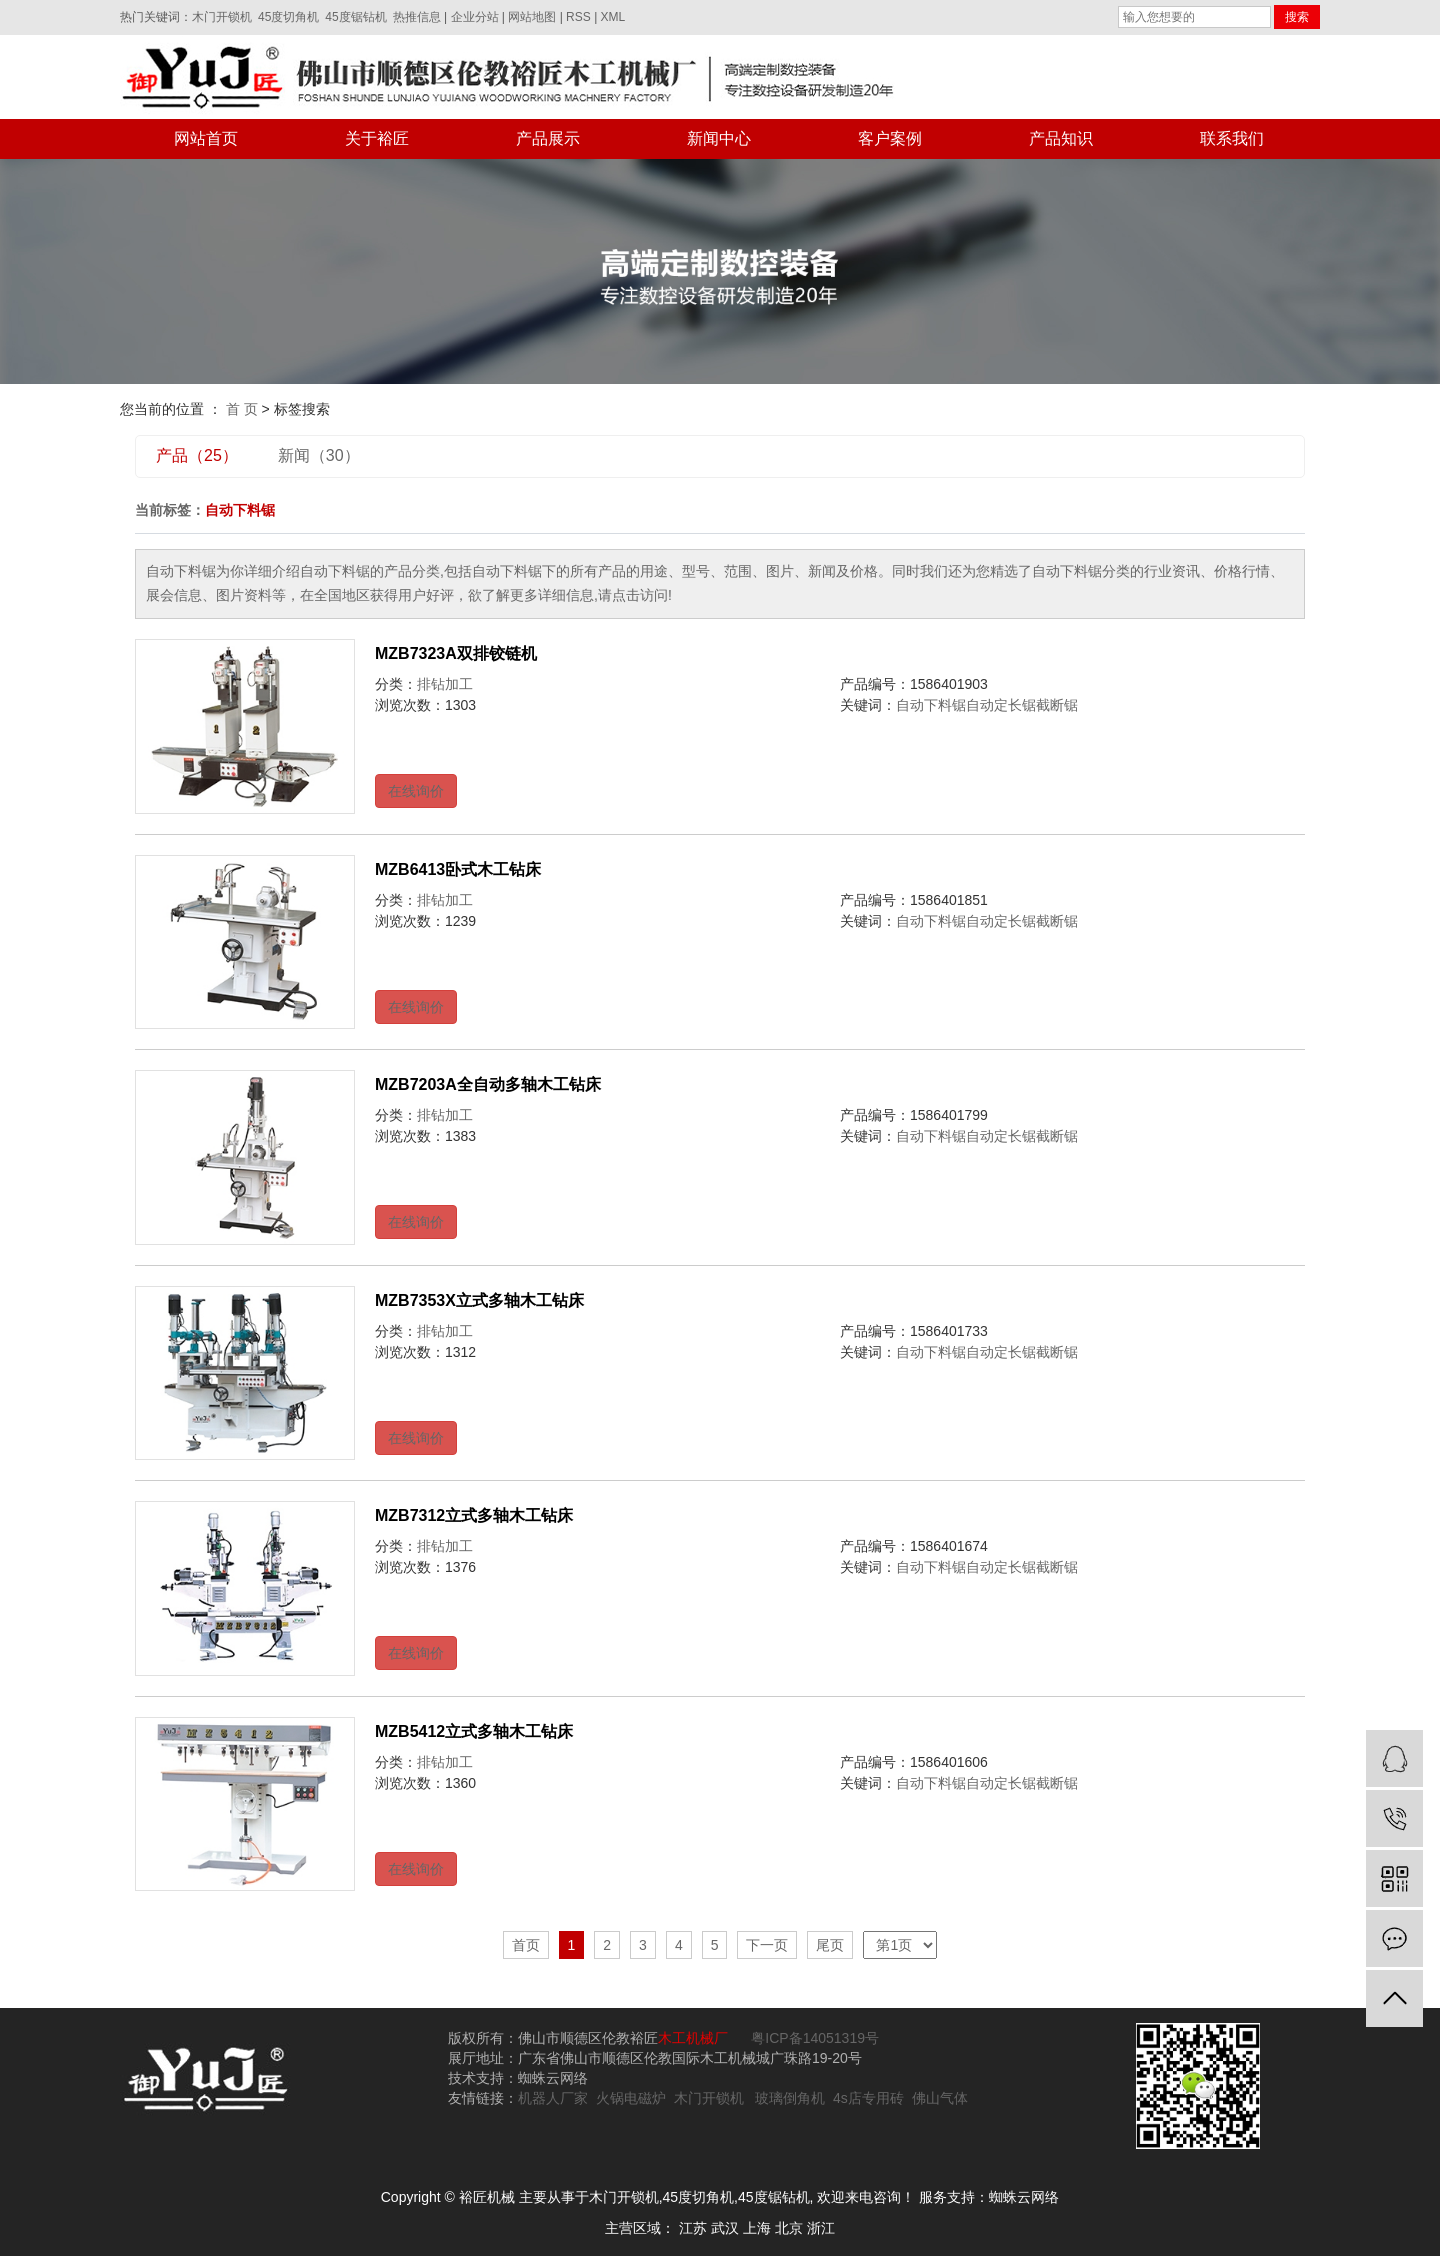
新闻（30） (319, 455)
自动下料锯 (931, 705)
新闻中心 (719, 138)
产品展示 (548, 138)
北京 (789, 2228)
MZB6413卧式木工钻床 (458, 869)
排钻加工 (445, 684)
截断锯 (1057, 705)
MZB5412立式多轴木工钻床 (474, 1731)
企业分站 (475, 17)
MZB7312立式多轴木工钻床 (474, 1515)
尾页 (830, 1945)
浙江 (821, 2228)
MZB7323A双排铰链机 (456, 653)
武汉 (725, 2228)
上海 (757, 2228)
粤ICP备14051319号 (813, 2038)
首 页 (242, 409)
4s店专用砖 (868, 2098)
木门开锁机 (222, 17)
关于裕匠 (377, 138)
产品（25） (197, 455)
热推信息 (417, 17)
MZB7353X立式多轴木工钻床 (479, 1300)
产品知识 (1061, 138)
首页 (526, 1945)
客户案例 (890, 138)
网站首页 (206, 138)
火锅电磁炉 (631, 2098)
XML (613, 17)
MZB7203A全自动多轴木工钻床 (488, 1084)
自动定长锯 (1001, 705)
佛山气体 (940, 2098)
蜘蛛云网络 (1024, 2197)
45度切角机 (288, 17)
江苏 (693, 2228)
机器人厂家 (553, 2098)
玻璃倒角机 (790, 2098)
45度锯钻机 (355, 17)
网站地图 (532, 17)
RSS (578, 17)
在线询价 (416, 791)
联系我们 (1232, 138)
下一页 (767, 1945)
